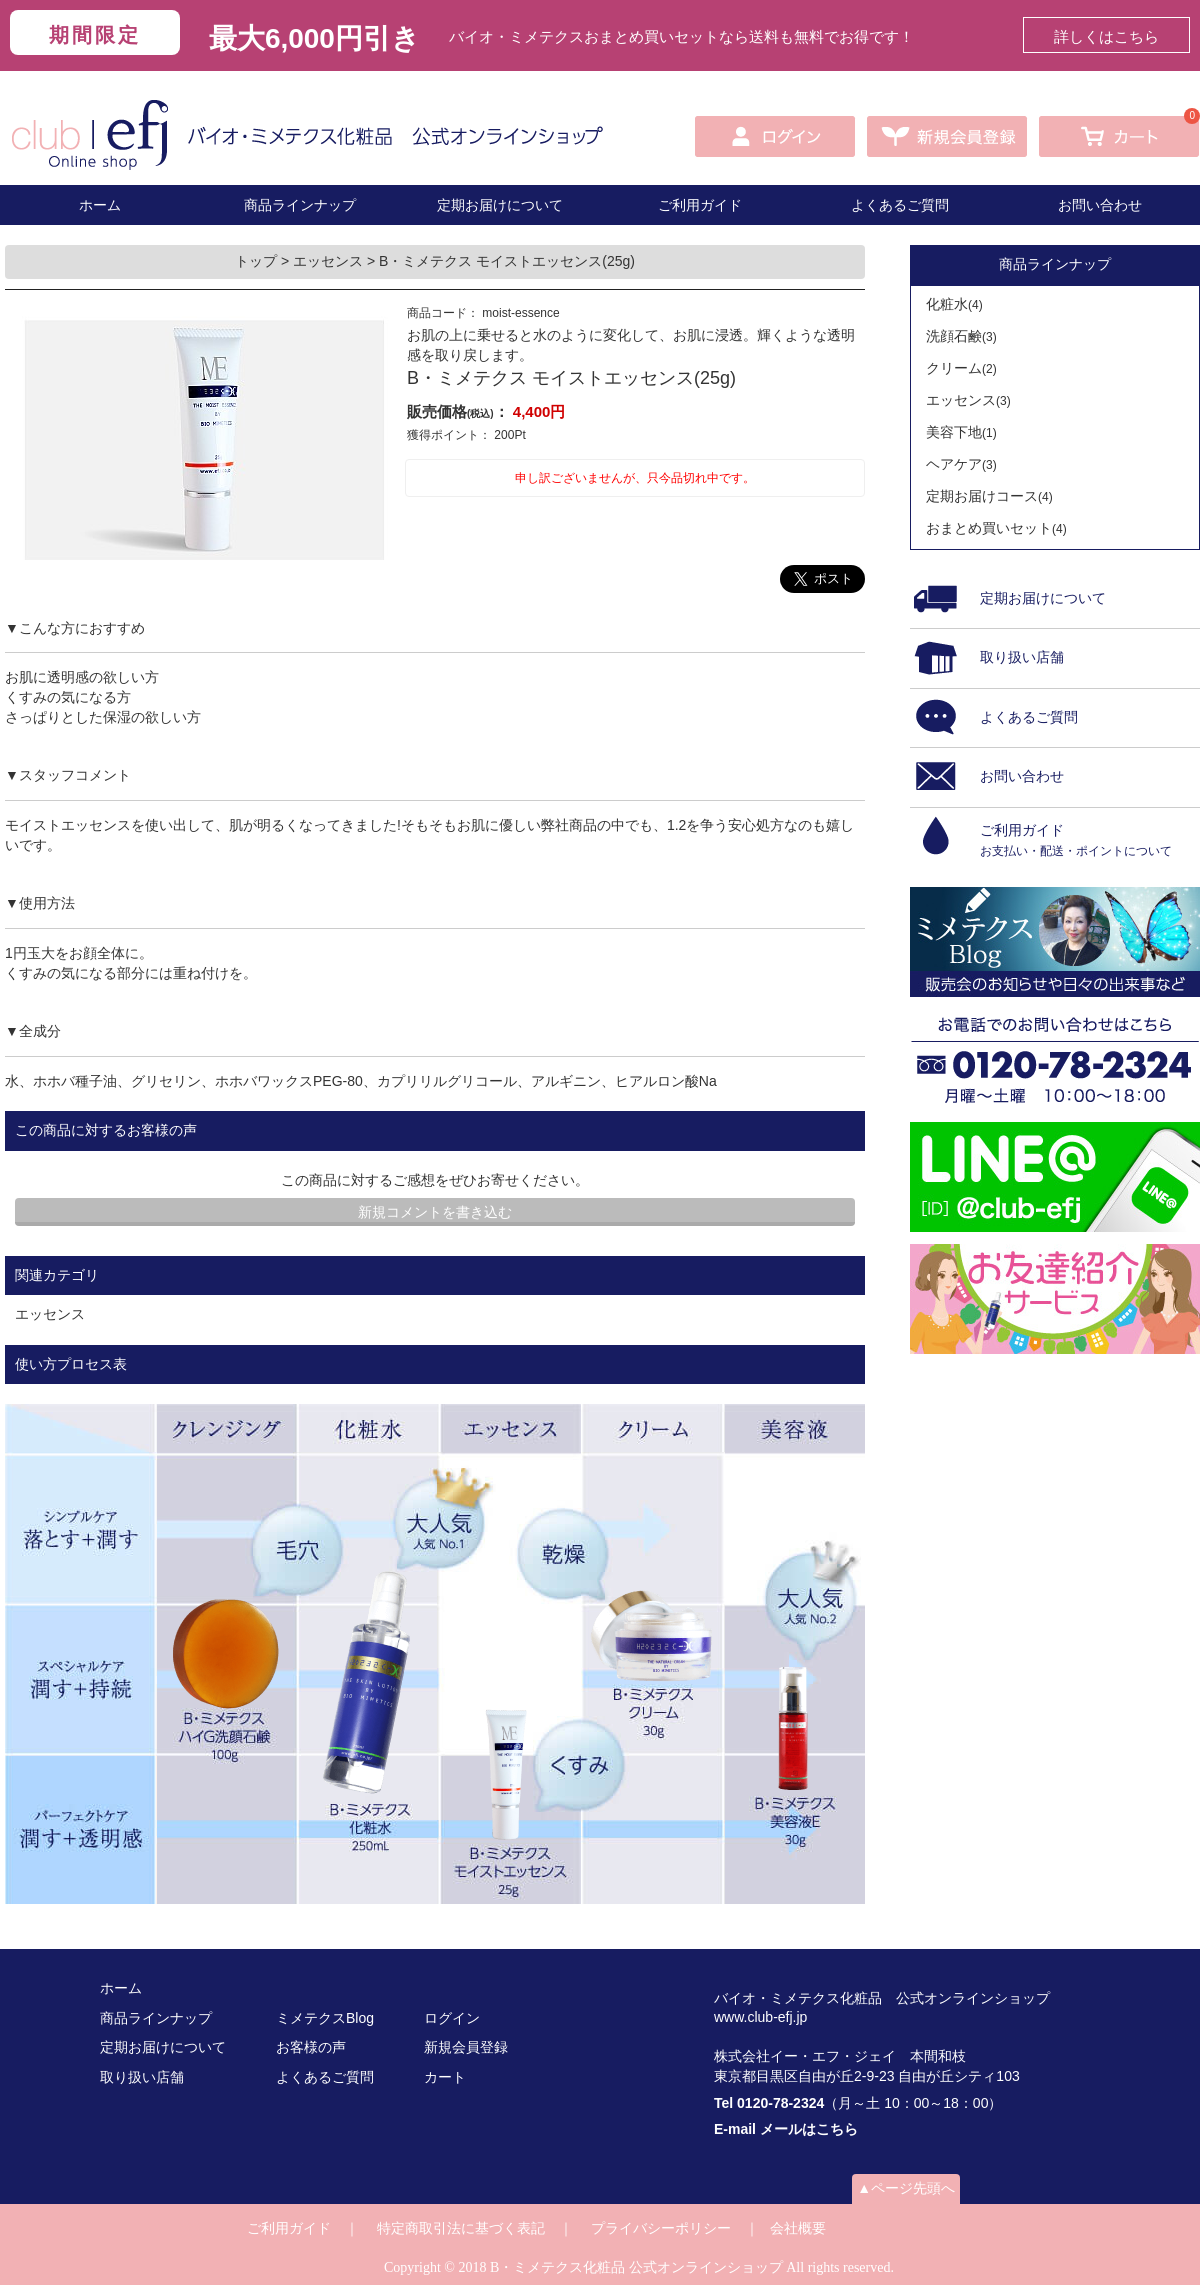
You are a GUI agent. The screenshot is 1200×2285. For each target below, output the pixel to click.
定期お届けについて (500, 205)
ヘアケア (961, 464)
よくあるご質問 (900, 205)
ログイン (452, 2018)
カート (445, 2077)
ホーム (100, 205)
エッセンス (330, 261)
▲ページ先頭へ (906, 2188)
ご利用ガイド (700, 205)
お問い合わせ (1100, 205)
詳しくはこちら (1106, 36)
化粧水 (954, 304)
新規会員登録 (466, 2047)
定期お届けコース (989, 496)
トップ (258, 261)
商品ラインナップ (300, 205)
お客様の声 (311, 2047)
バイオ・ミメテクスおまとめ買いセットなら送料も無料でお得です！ (681, 36)
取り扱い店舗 (142, 2077)
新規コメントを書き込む (435, 1212)
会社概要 (798, 2228)
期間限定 (95, 35)
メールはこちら (809, 2129)
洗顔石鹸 (961, 336)
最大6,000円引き (314, 38)
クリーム (961, 368)
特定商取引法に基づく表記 (461, 2228)
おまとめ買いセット (996, 528)
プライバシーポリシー (661, 2228)
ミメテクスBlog (325, 2018)
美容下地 (961, 432)
